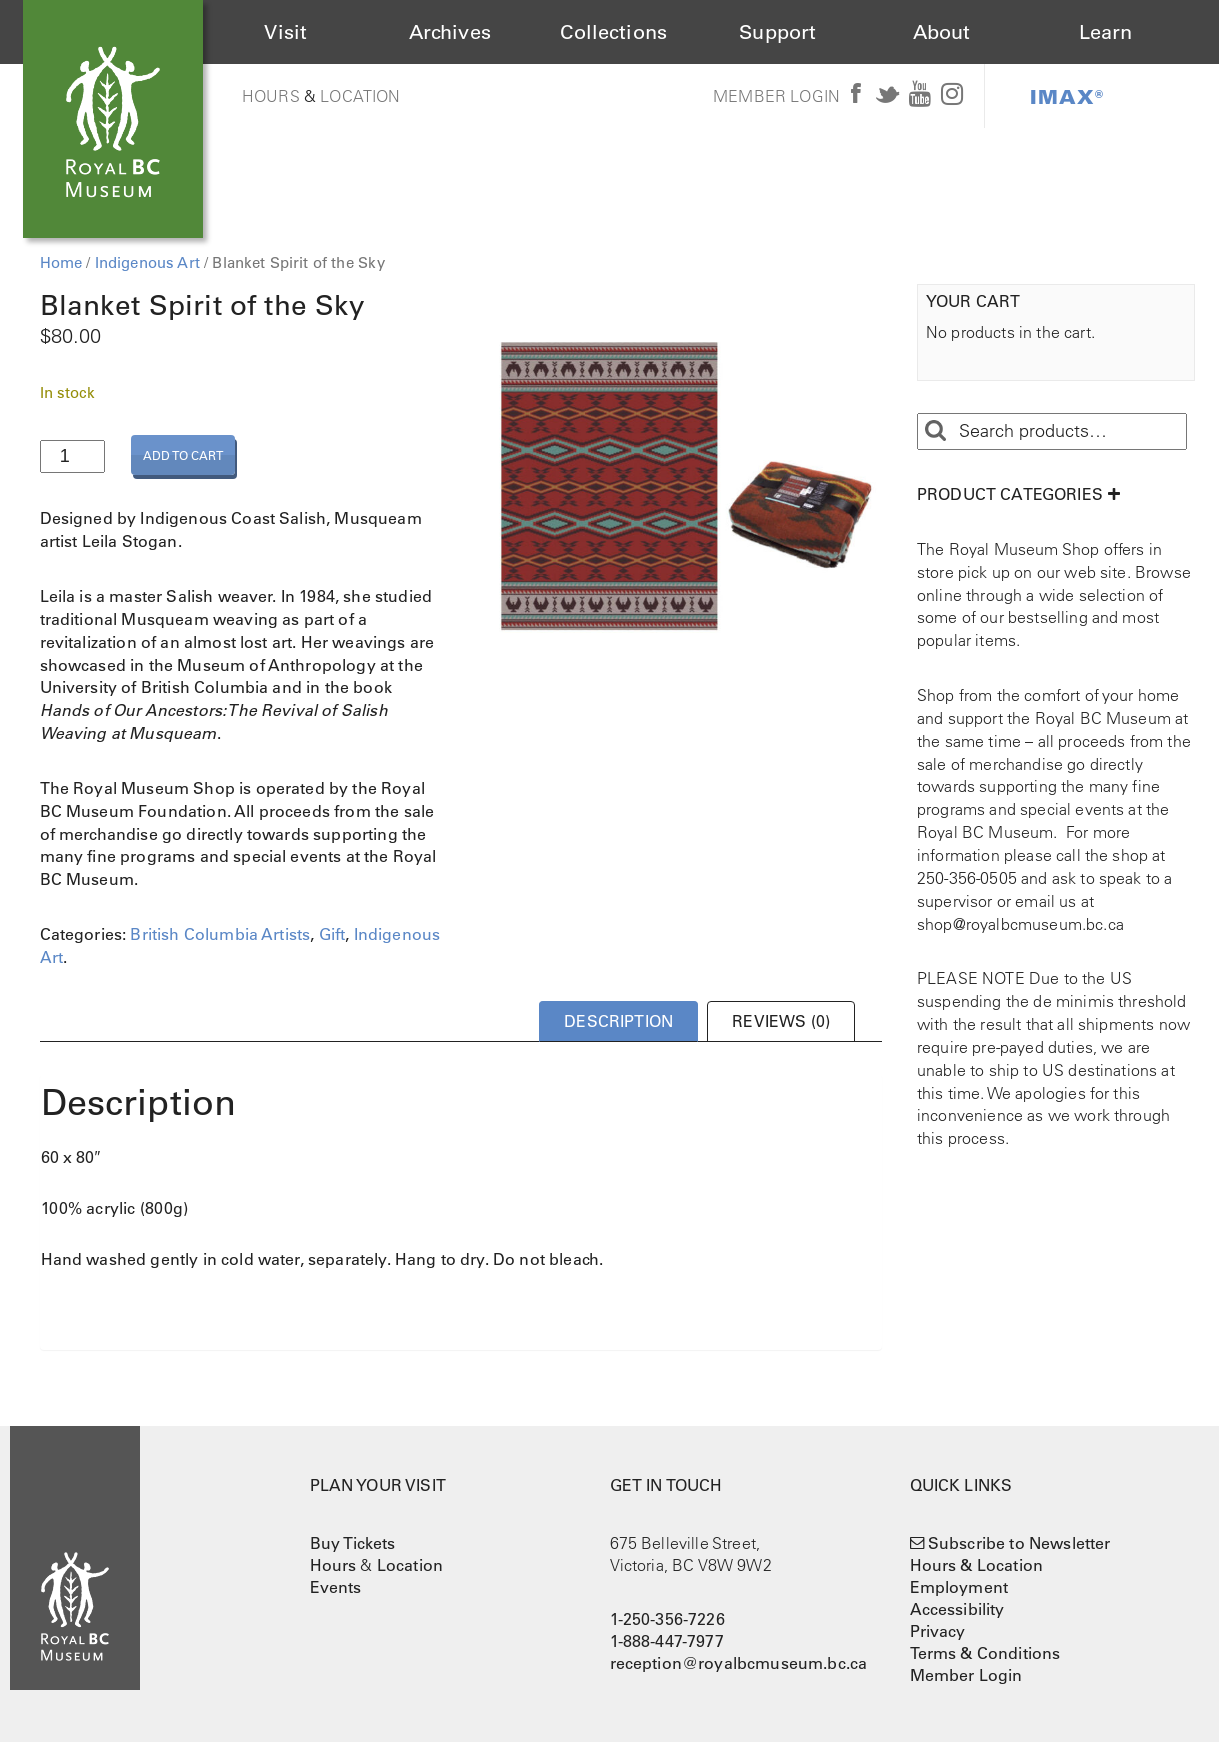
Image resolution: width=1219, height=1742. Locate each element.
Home (61, 262)
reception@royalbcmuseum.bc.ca (739, 1663)
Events (336, 1587)
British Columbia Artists (220, 934)
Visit (285, 32)
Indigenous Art (147, 262)
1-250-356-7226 (667, 1619)
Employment (959, 1587)
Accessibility (957, 1609)
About (942, 32)
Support (777, 32)
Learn (1106, 32)
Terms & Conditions (985, 1653)
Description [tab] (618, 1021)
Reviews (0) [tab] (781, 1021)
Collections (613, 32)
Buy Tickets (353, 1543)
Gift (332, 934)
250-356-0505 (967, 878)
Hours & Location (977, 1565)
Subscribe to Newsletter (1019, 1543)
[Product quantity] (72, 456)
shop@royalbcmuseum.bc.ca (1020, 924)
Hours (271, 96)
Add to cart (183, 455)
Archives (450, 32)
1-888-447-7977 (667, 1641)
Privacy (938, 1631)
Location (360, 96)
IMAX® (1067, 96)
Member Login (776, 96)
